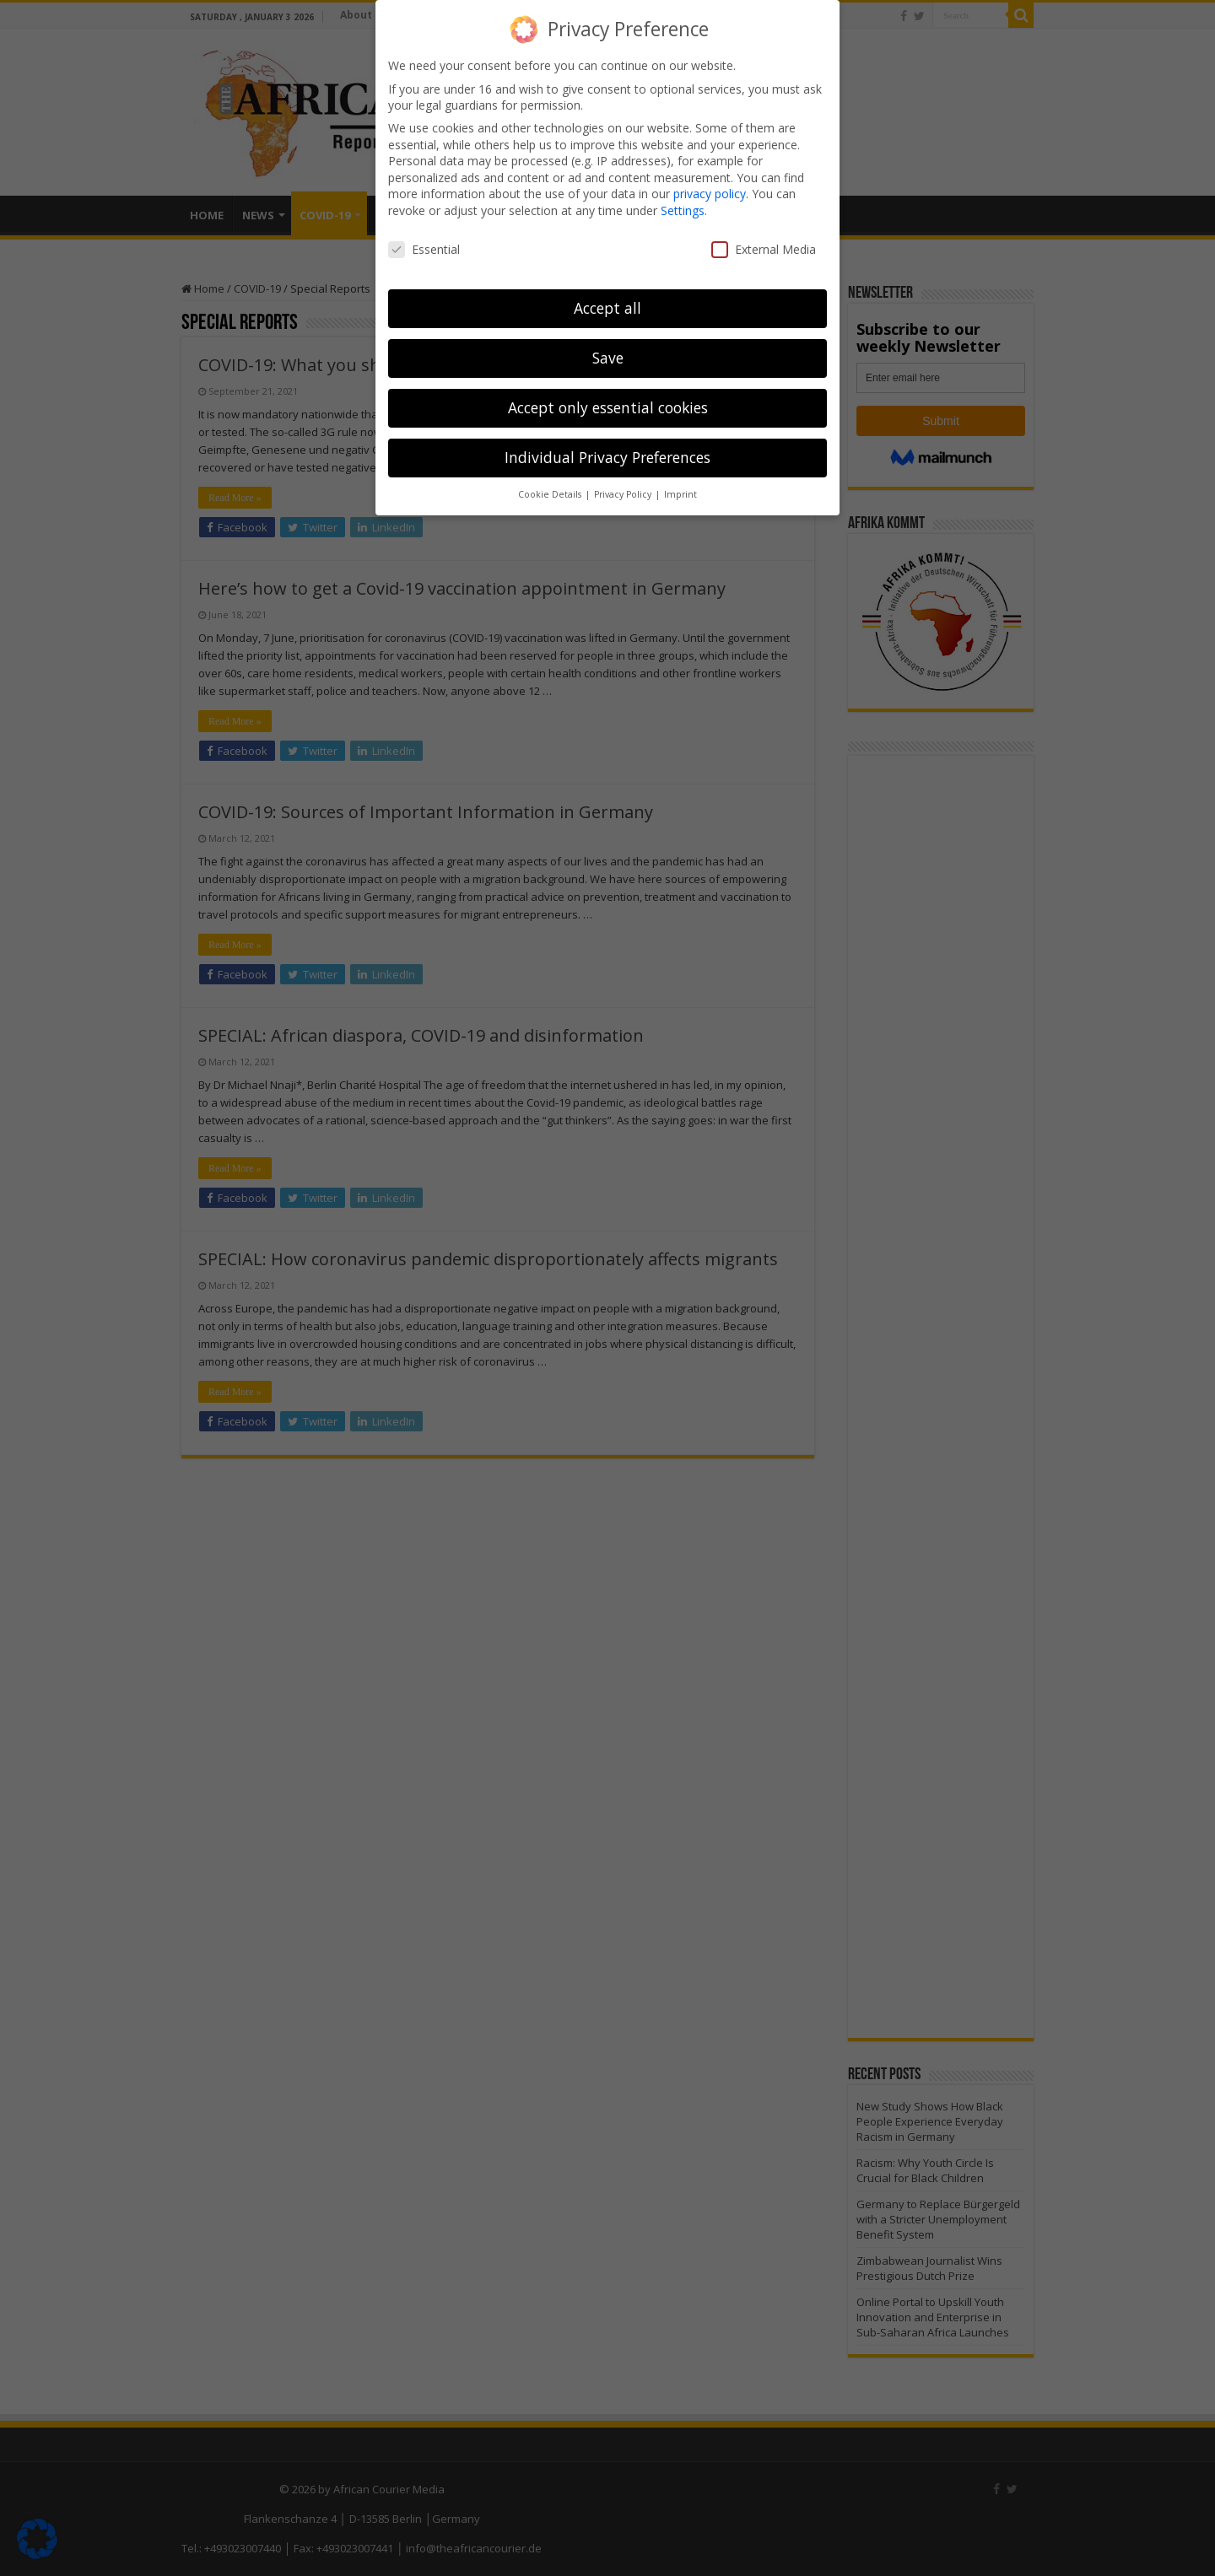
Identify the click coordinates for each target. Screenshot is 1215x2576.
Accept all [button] (607, 308)
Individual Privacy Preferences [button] (607, 457)
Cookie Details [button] (551, 494)
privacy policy (709, 194)
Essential (424, 248)
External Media (763, 248)
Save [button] (608, 358)
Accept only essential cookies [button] (608, 407)
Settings (683, 210)
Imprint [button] (680, 494)
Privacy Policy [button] (624, 494)
